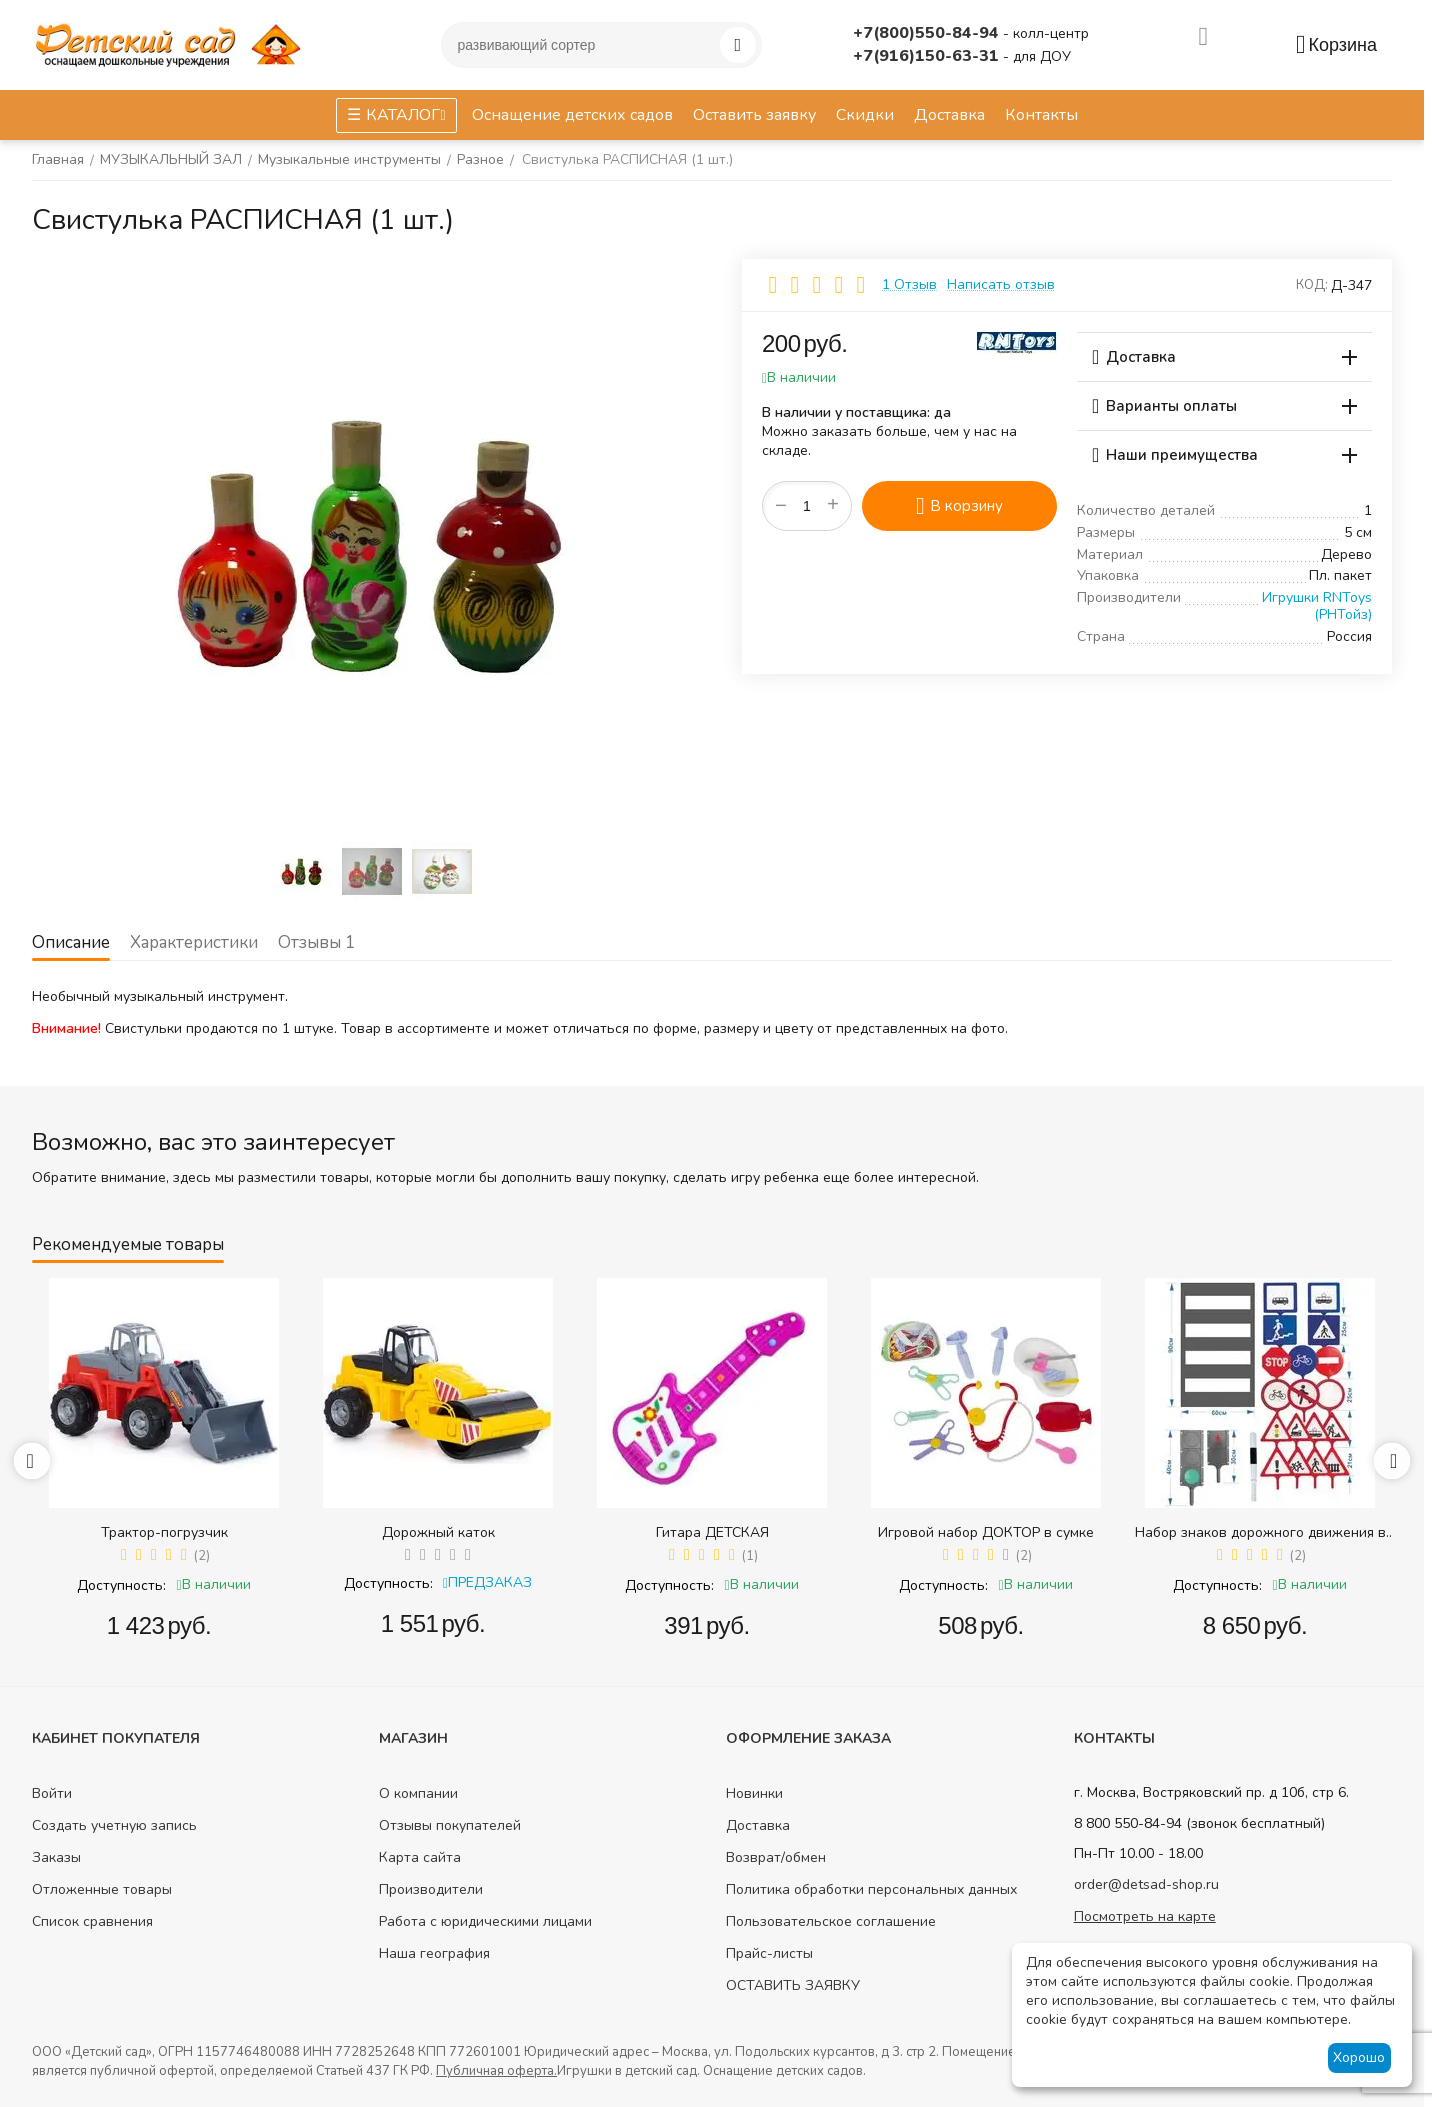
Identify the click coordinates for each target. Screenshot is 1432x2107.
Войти (52, 1793)
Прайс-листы (769, 1953)
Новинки (754, 1793)
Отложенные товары (102, 1889)
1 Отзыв (909, 284)
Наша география (434, 1953)
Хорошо (1359, 2057)
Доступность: (121, 1585)
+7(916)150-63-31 (928, 56)
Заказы (56, 1857)
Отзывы (316, 942)
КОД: (1312, 285)
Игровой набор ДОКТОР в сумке (986, 1532)
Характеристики (194, 942)
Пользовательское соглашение (831, 1921)
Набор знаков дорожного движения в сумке (1260, 1532)
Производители (431, 1889)
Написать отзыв (1001, 284)
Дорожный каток (438, 1532)
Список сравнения (92, 1921)
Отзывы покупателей (450, 1825)
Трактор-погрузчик (164, 1532)
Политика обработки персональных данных (871, 1889)
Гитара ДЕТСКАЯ (712, 1532)
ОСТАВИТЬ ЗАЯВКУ (793, 1985)
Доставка (758, 1825)
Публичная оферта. (496, 2071)
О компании (418, 1793)
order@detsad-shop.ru (1146, 1884)
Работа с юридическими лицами (485, 1921)
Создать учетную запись (114, 1825)
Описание (71, 942)
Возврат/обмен (776, 1857)
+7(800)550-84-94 (928, 33)
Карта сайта (420, 1857)
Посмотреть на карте (1145, 1916)
